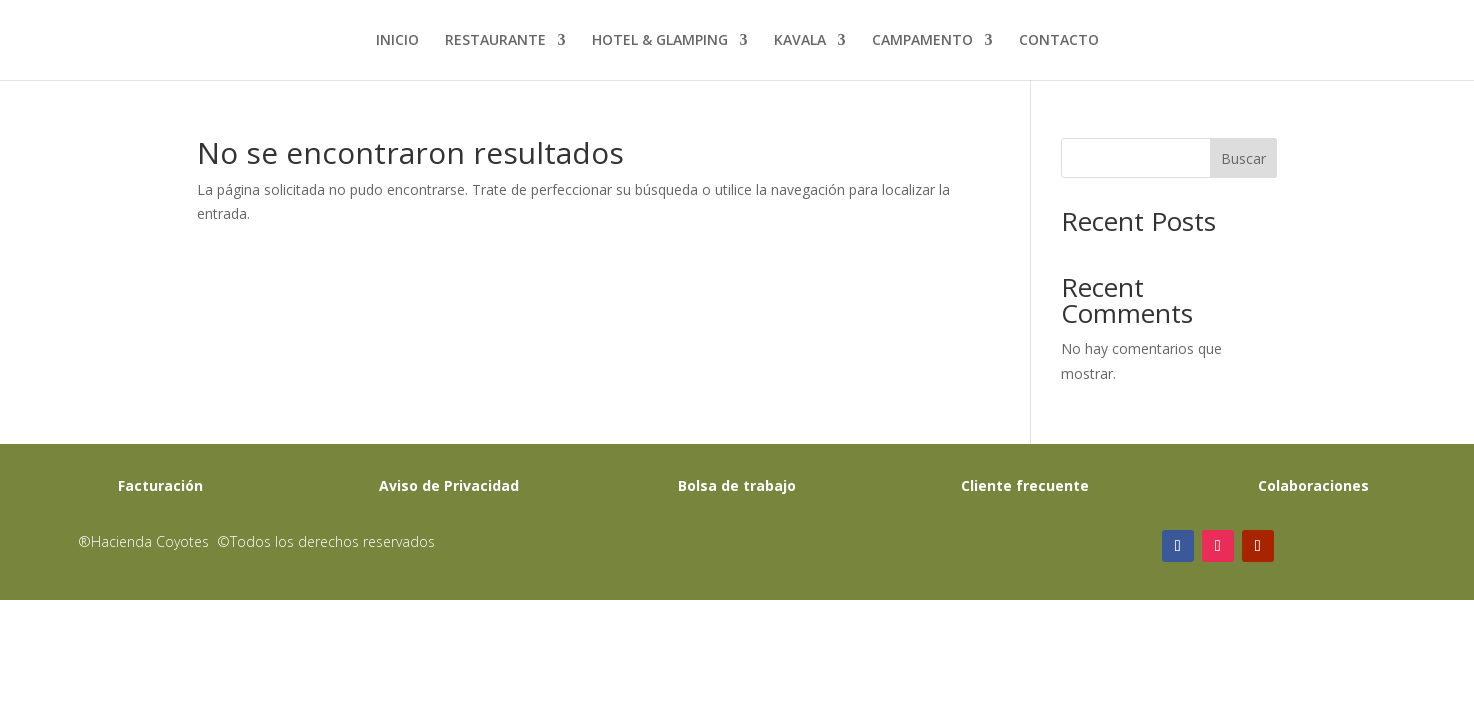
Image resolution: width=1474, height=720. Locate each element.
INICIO (397, 41)
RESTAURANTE (495, 41)
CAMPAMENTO (922, 41)
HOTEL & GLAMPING (660, 41)
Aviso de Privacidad (449, 485)
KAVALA (800, 41)
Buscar (1243, 158)
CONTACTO (1059, 41)
